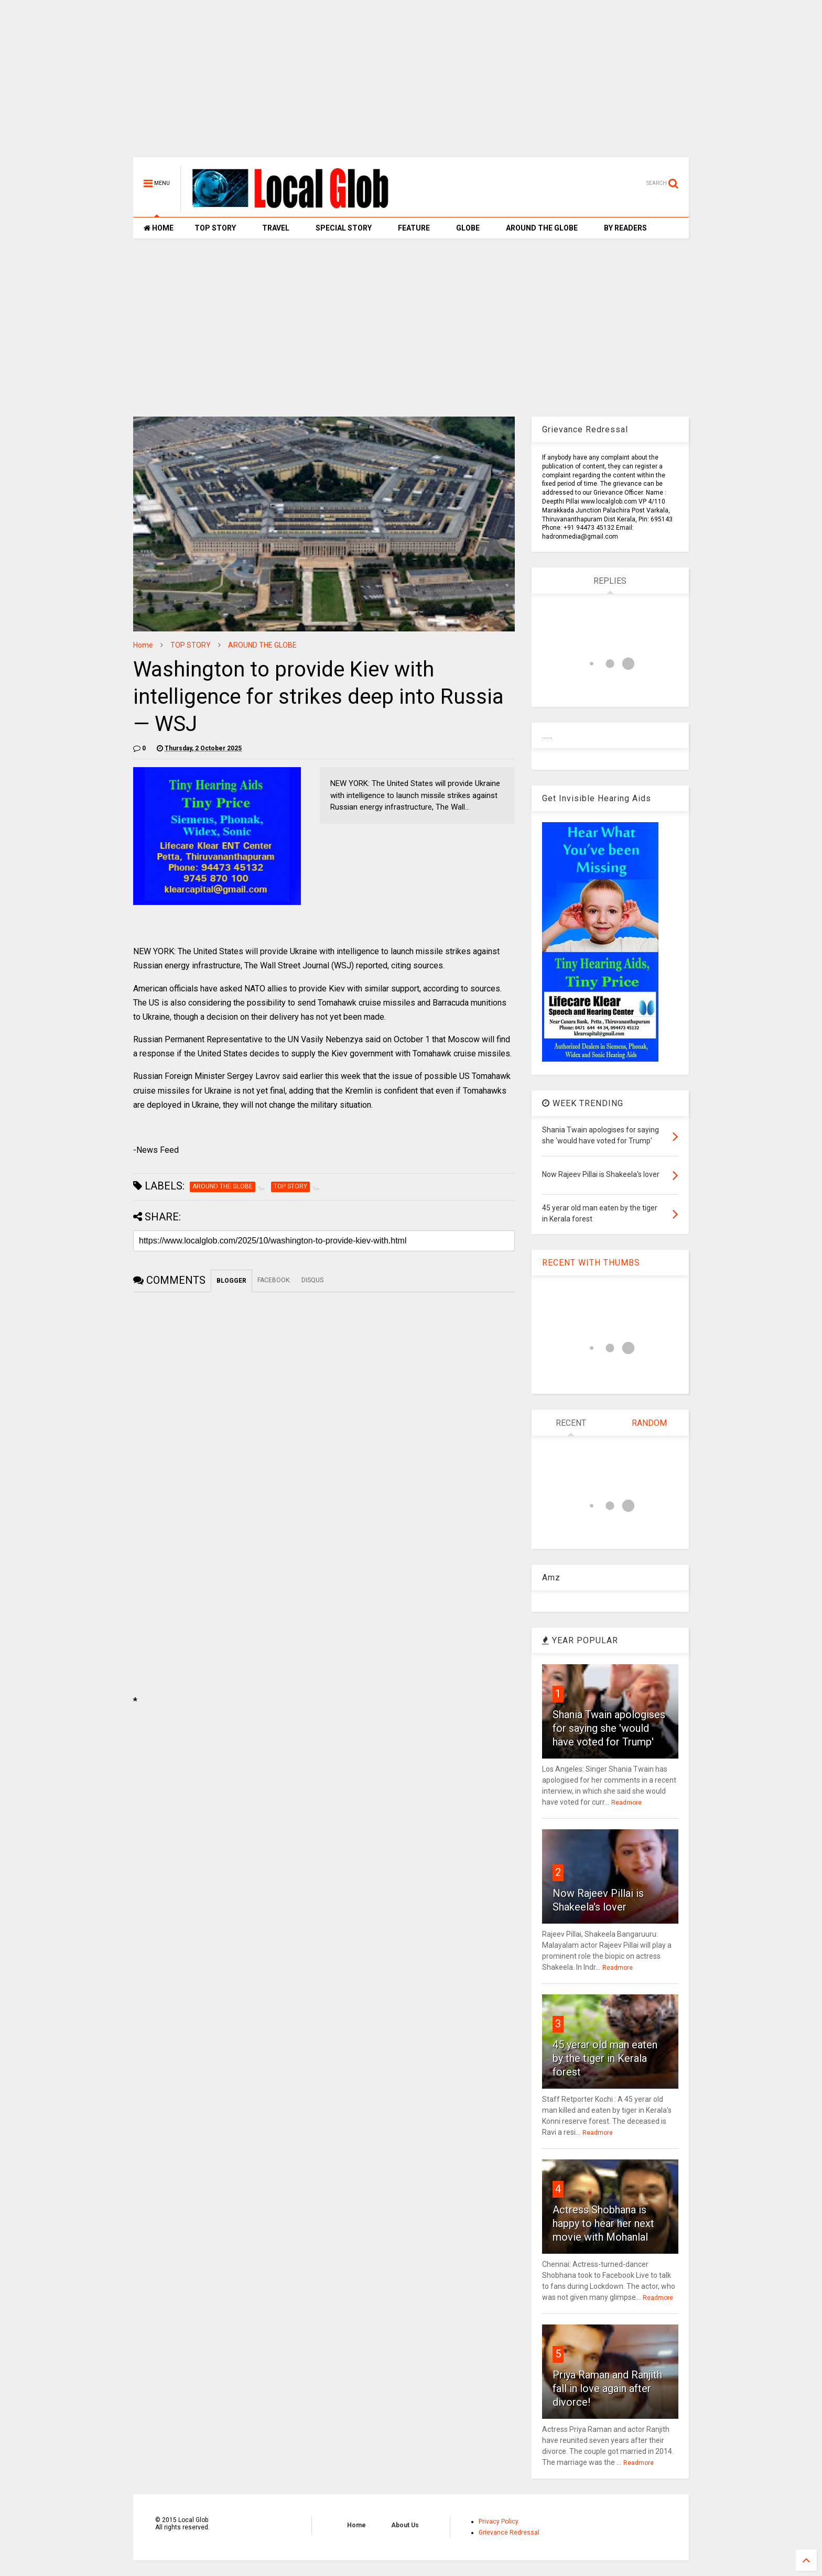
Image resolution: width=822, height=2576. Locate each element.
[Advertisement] (411, 83)
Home (143, 645)
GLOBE (468, 228)
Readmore (626, 1802)
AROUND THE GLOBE (542, 228)
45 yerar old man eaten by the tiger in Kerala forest (605, 2058)
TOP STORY (215, 228)
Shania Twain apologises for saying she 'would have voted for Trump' (609, 1728)
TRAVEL (275, 228)
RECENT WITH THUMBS (591, 1263)
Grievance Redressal (509, 2532)
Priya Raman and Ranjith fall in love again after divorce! (607, 2388)
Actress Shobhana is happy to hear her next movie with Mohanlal (603, 2223)
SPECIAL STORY (344, 228)
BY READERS (625, 228)
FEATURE (414, 228)
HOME (159, 228)
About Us (405, 2525)
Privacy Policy (498, 2521)
